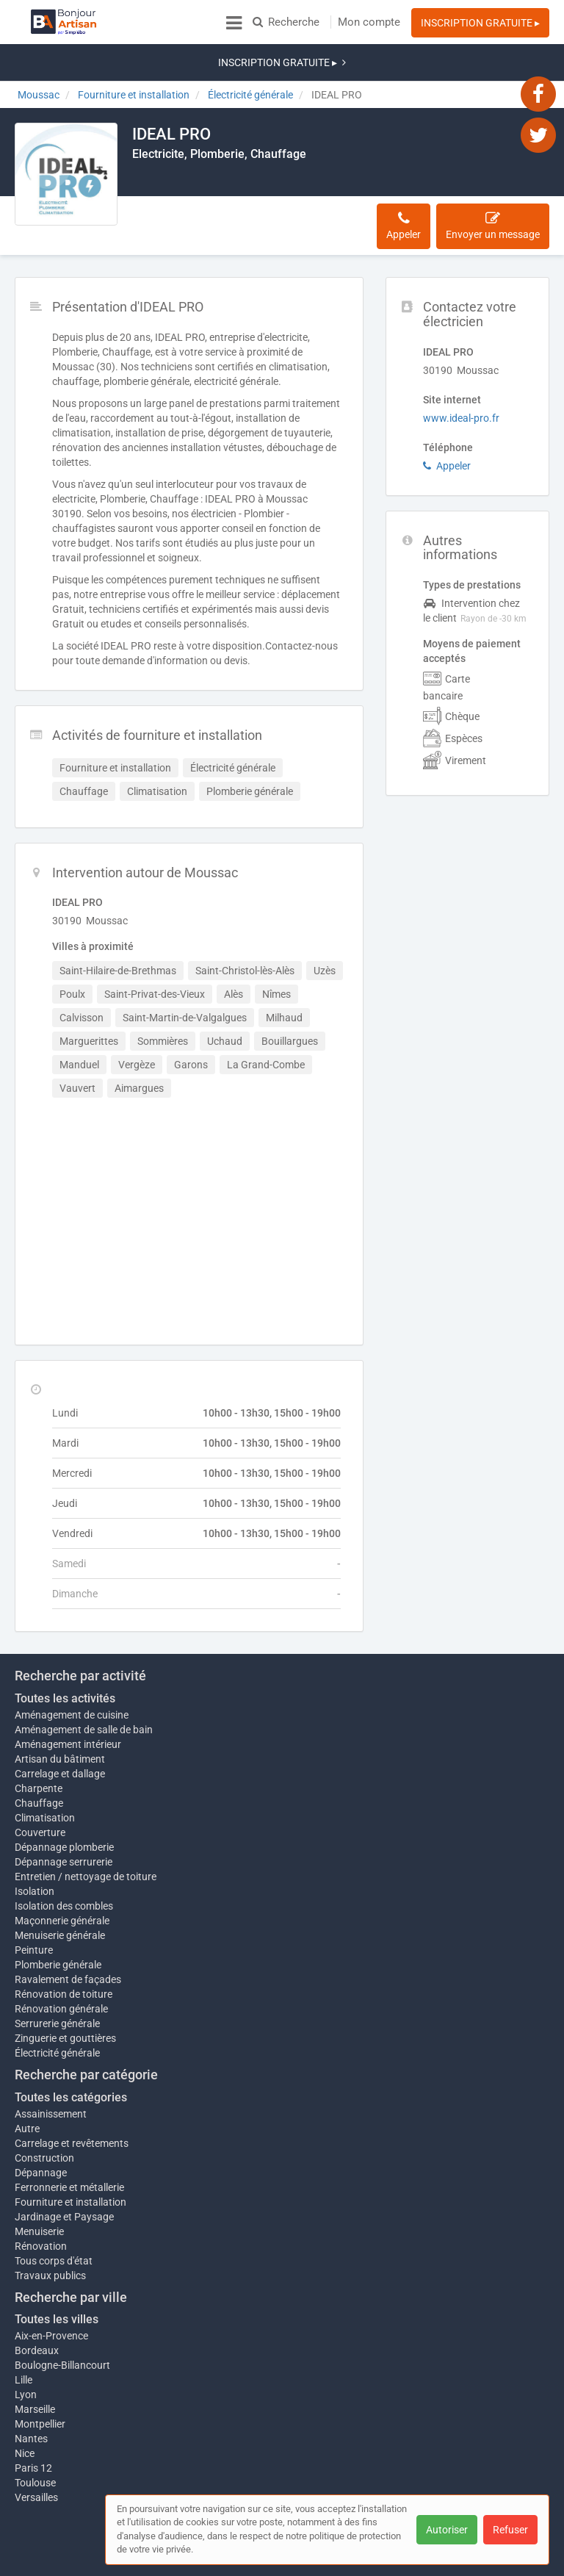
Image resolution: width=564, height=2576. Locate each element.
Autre (27, 2084)
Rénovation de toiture (63, 1950)
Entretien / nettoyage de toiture (85, 1825)
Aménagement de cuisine (72, 1663)
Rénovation (41, 2202)
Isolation (34, 1847)
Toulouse (35, 2438)
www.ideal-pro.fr (461, 367)
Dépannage (41, 2128)
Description (168, 181)
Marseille (35, 2365)
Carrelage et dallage (60, 1722)
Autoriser (447, 2530)
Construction (44, 2114)
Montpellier (40, 2380)
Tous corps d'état (54, 2217)
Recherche (286, 22)
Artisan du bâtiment (60, 1707)
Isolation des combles (64, 1862)
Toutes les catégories (71, 2053)
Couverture (40, 1781)
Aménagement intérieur (68, 1693)
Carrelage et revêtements (72, 2099)
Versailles (36, 2453)
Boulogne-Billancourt (62, 2321)
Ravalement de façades (68, 1935)
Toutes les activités (65, 1647)
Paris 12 (33, 2424)
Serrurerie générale (57, 1979)
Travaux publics (50, 2231)
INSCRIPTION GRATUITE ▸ (480, 23)
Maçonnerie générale (62, 1876)
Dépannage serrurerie (63, 1810)
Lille (23, 2336)
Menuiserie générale (60, 1891)
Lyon (26, 2350)
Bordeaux (37, 2306)
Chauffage (39, 1751)
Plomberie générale (58, 1920)
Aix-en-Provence (51, 2292)
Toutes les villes (56, 2275)
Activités (232, 181)
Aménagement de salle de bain (84, 1678)
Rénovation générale (61, 1965)
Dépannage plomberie (64, 1796)
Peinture (34, 1906)
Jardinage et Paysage (64, 2173)
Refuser (510, 2530)
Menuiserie (39, 2187)
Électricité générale (57, 2009)
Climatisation (45, 1766)
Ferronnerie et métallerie (69, 2143)
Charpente (38, 1737)
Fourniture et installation (70, 2158)
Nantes (31, 2394)
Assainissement (51, 2070)
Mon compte (369, 22)
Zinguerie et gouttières (65, 1994)
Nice (25, 2409)
